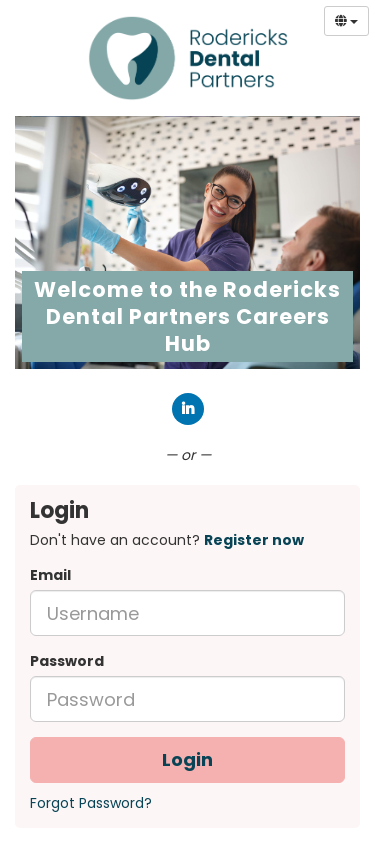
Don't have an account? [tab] (167, 540)
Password (67, 661)
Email (50, 575)
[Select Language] (346, 21)
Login (187, 759)
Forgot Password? (91, 803)
